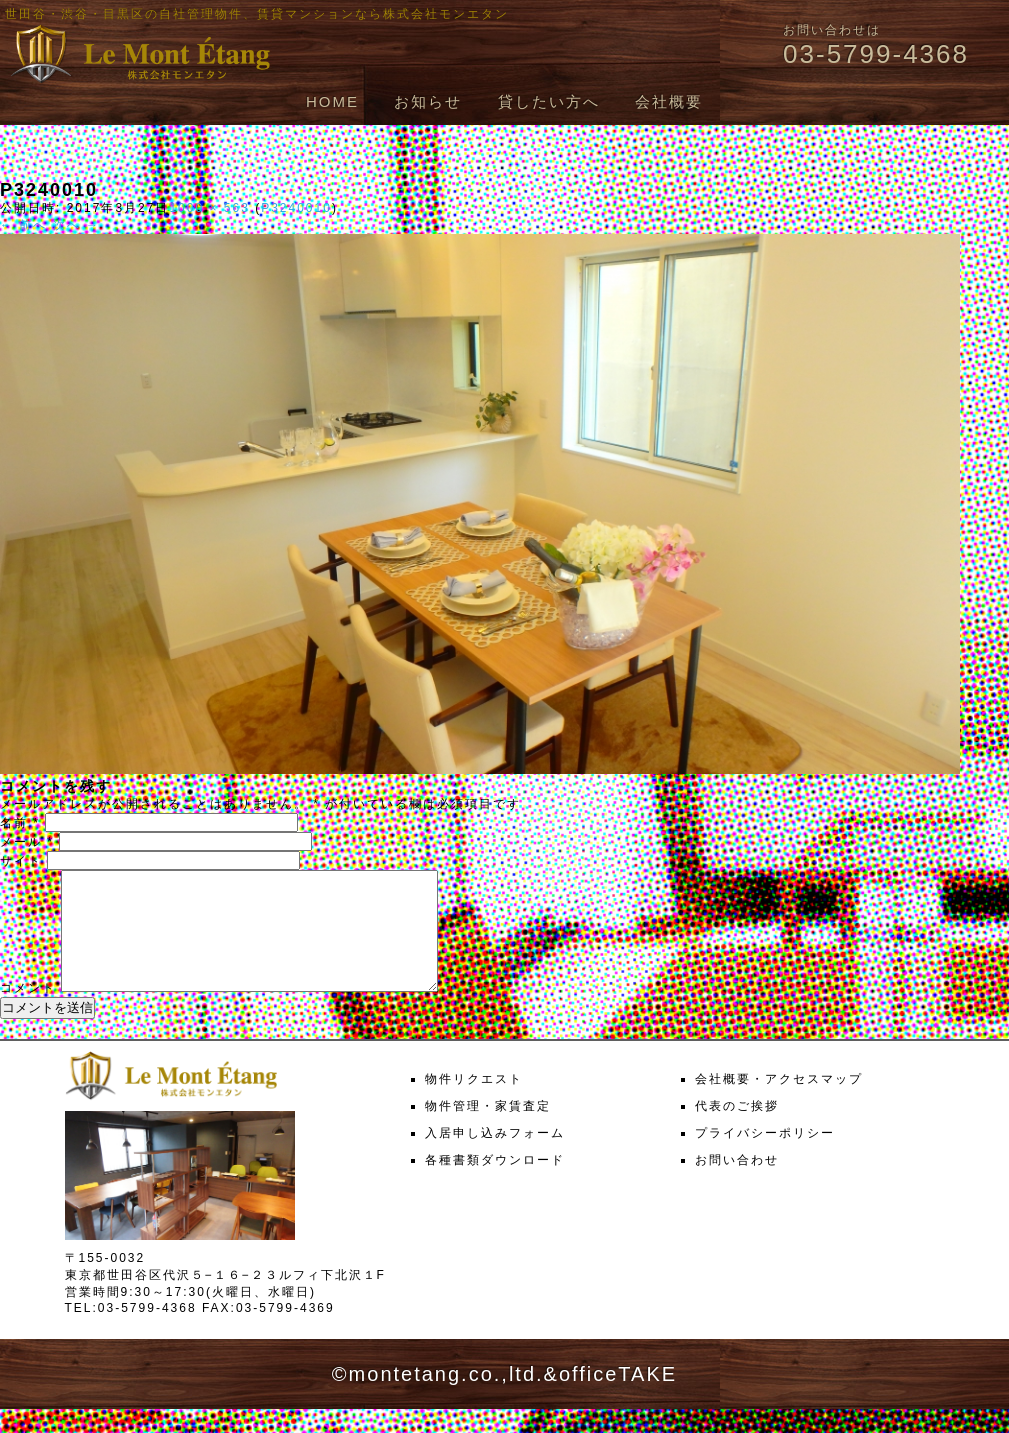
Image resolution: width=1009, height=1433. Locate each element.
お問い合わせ (737, 1184)
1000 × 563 (209, 208)
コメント (28, 1012)
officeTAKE (618, 1398)
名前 (20, 823)
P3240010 (296, 208)
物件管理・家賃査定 (488, 1130)
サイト (21, 861)
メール (27, 842)
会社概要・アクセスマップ (779, 1103)
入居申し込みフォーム (495, 1157)
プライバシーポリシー (765, 1157)
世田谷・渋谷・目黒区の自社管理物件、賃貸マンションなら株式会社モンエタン (257, 14)
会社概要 (669, 101)
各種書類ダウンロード (495, 1184)
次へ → (76, 225)
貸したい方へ (549, 101)
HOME (332, 101)
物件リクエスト (474, 1103)
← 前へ (23, 225)
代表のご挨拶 (737, 1130)
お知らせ (428, 101)
